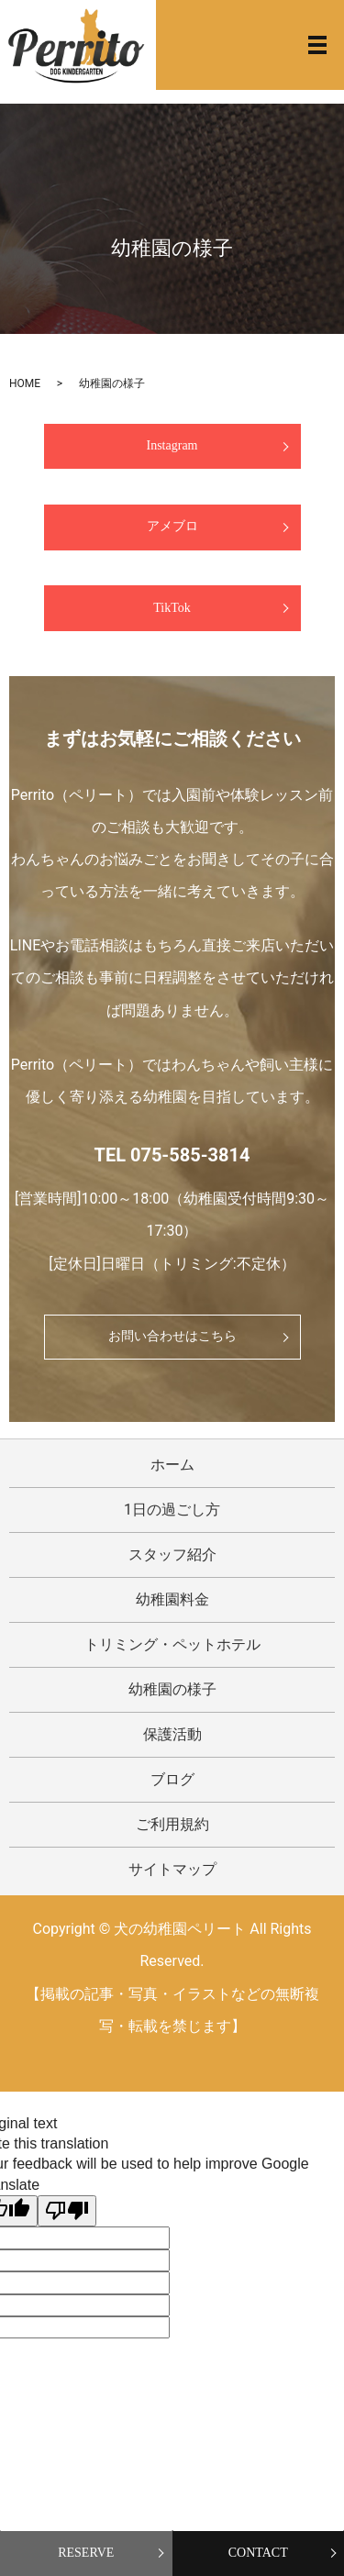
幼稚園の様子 (172, 1689)
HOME (24, 383)
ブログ (172, 1779)
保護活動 (172, 1734)
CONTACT (258, 2552)
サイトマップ (172, 1869)
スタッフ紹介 (172, 1554)
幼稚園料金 (172, 1599)
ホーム (172, 1464)
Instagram (172, 445)
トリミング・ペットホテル (172, 1644)
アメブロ (172, 526)
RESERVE (86, 2552)
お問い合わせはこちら (172, 1336)
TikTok (172, 608)
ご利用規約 (172, 1824)
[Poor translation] (67, 2210)
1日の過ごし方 (172, 1509)
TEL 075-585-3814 (172, 1155)
